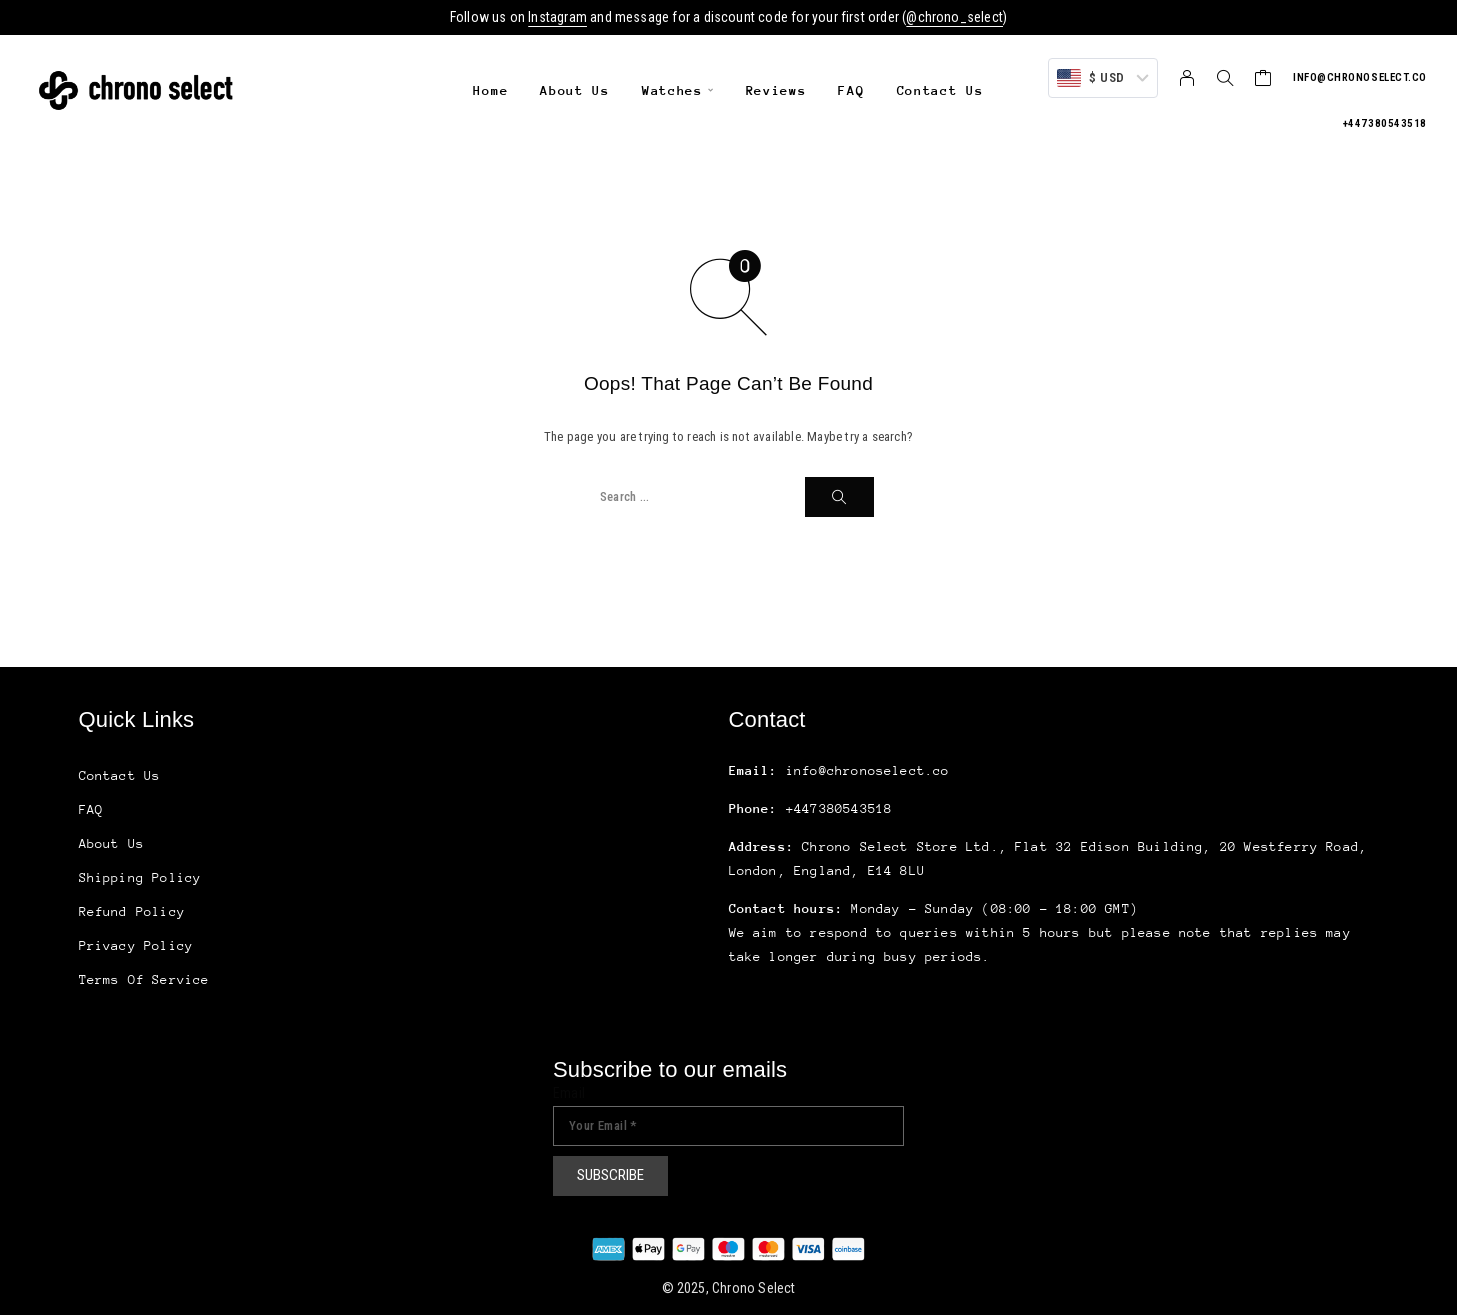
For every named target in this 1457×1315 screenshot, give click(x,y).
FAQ (851, 90)
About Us (575, 90)
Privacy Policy (136, 945)
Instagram (557, 17)
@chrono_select (954, 17)
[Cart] (1263, 80)
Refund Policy (132, 911)
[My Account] (1187, 78)
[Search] (1225, 78)
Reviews (776, 90)
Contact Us (940, 90)
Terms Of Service (144, 979)
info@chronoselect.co (1360, 77)
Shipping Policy (140, 877)
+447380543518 (1385, 123)
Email (569, 1093)
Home (490, 90)
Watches (672, 90)
